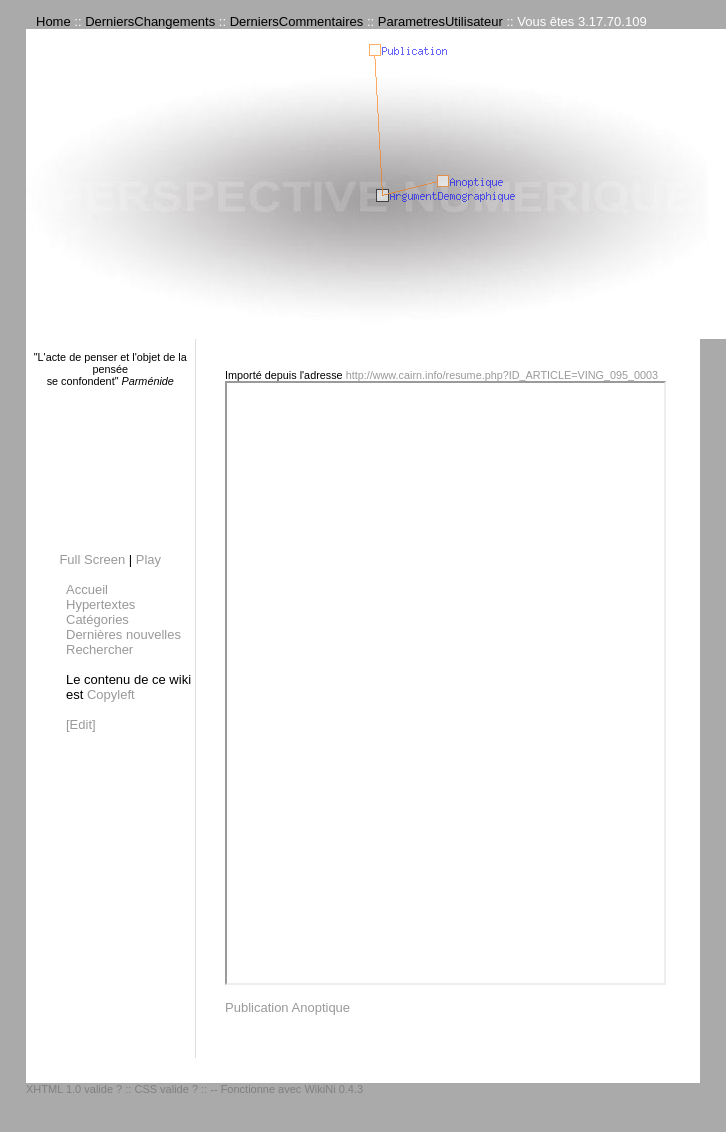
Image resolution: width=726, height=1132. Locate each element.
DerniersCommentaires (297, 21)
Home (53, 21)
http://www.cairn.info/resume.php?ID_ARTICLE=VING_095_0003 (502, 375)
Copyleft (111, 694)
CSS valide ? (166, 1089)
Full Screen (92, 559)
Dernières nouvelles (123, 634)
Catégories (97, 619)
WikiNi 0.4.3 (333, 1089)
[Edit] (81, 724)
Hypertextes (100, 604)
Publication (257, 1007)
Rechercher (99, 649)
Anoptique (321, 1007)
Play (148, 559)
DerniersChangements (150, 21)
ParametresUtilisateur (440, 21)
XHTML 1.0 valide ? (74, 1089)
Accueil (87, 589)
